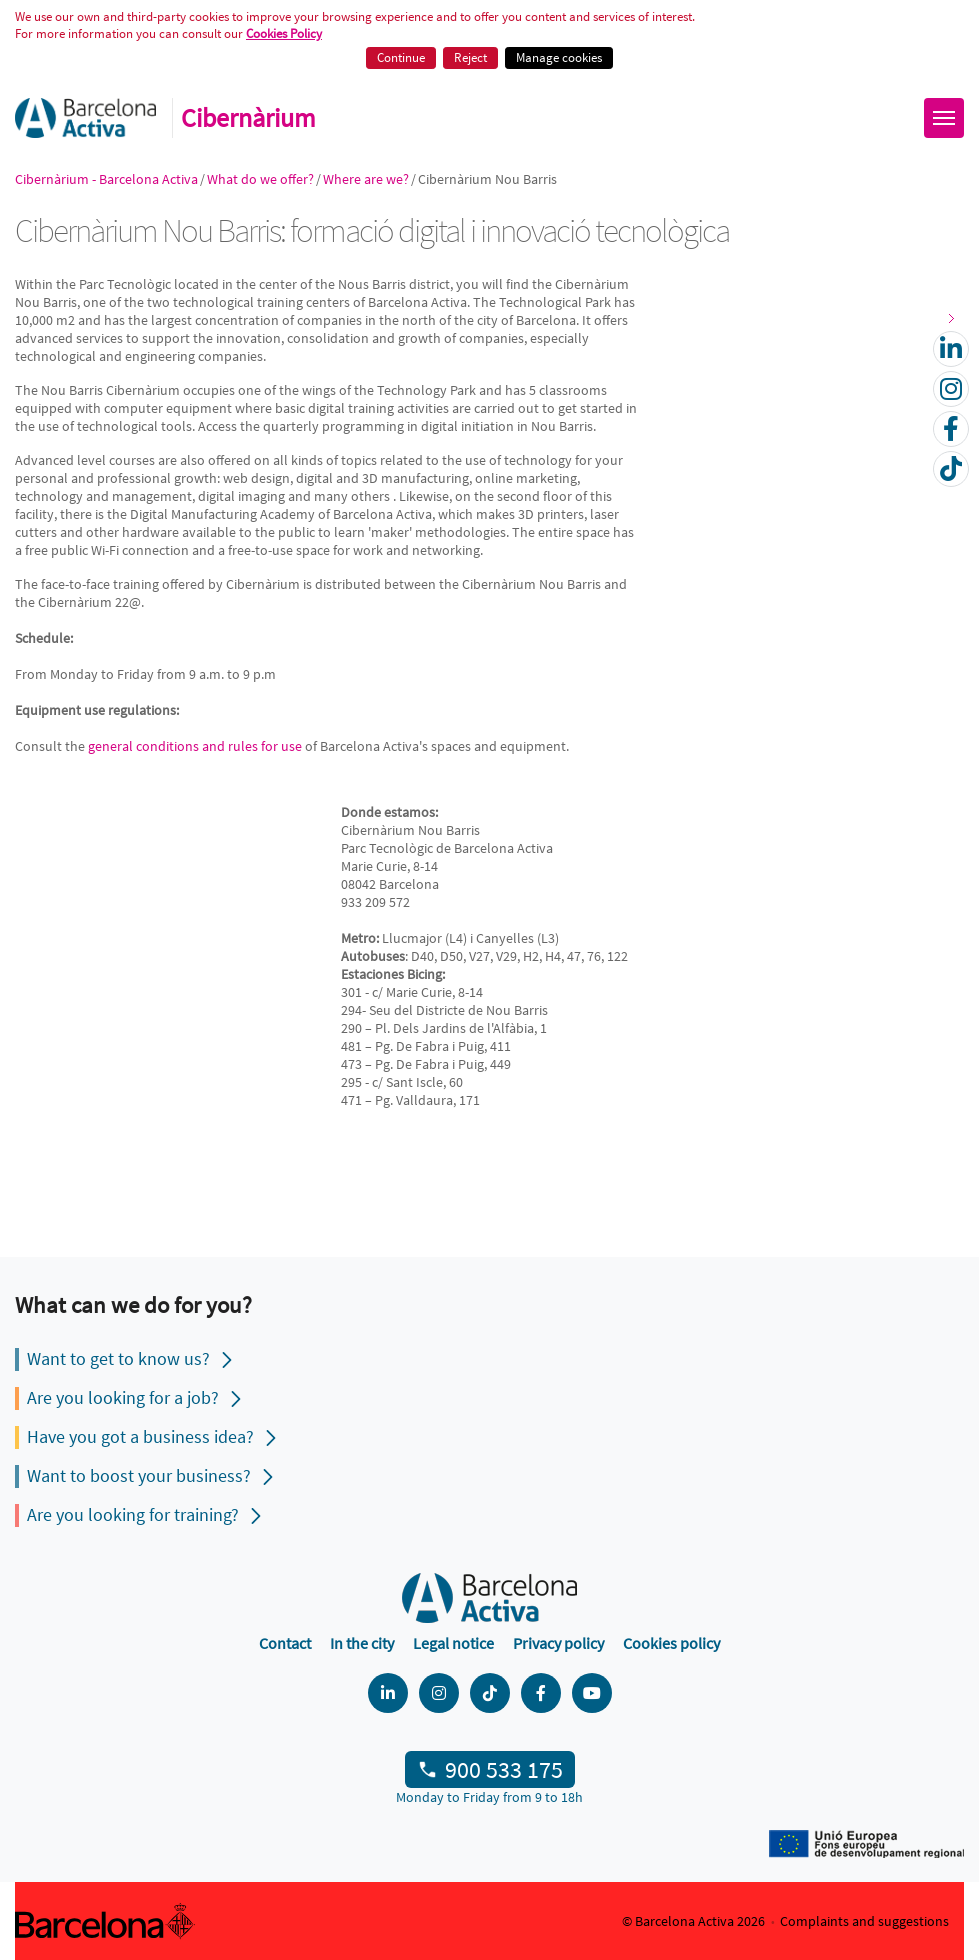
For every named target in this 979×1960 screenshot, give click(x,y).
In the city (362, 1643)
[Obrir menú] (944, 118)
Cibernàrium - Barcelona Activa (106, 179)
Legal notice (453, 1643)
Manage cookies (559, 57)
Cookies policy (671, 1643)
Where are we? (366, 179)
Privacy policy (558, 1643)
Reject (470, 57)
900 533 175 (504, 1769)
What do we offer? (260, 179)
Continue (401, 57)
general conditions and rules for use (195, 746)
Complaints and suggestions (864, 1921)
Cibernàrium (248, 118)
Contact (285, 1643)
